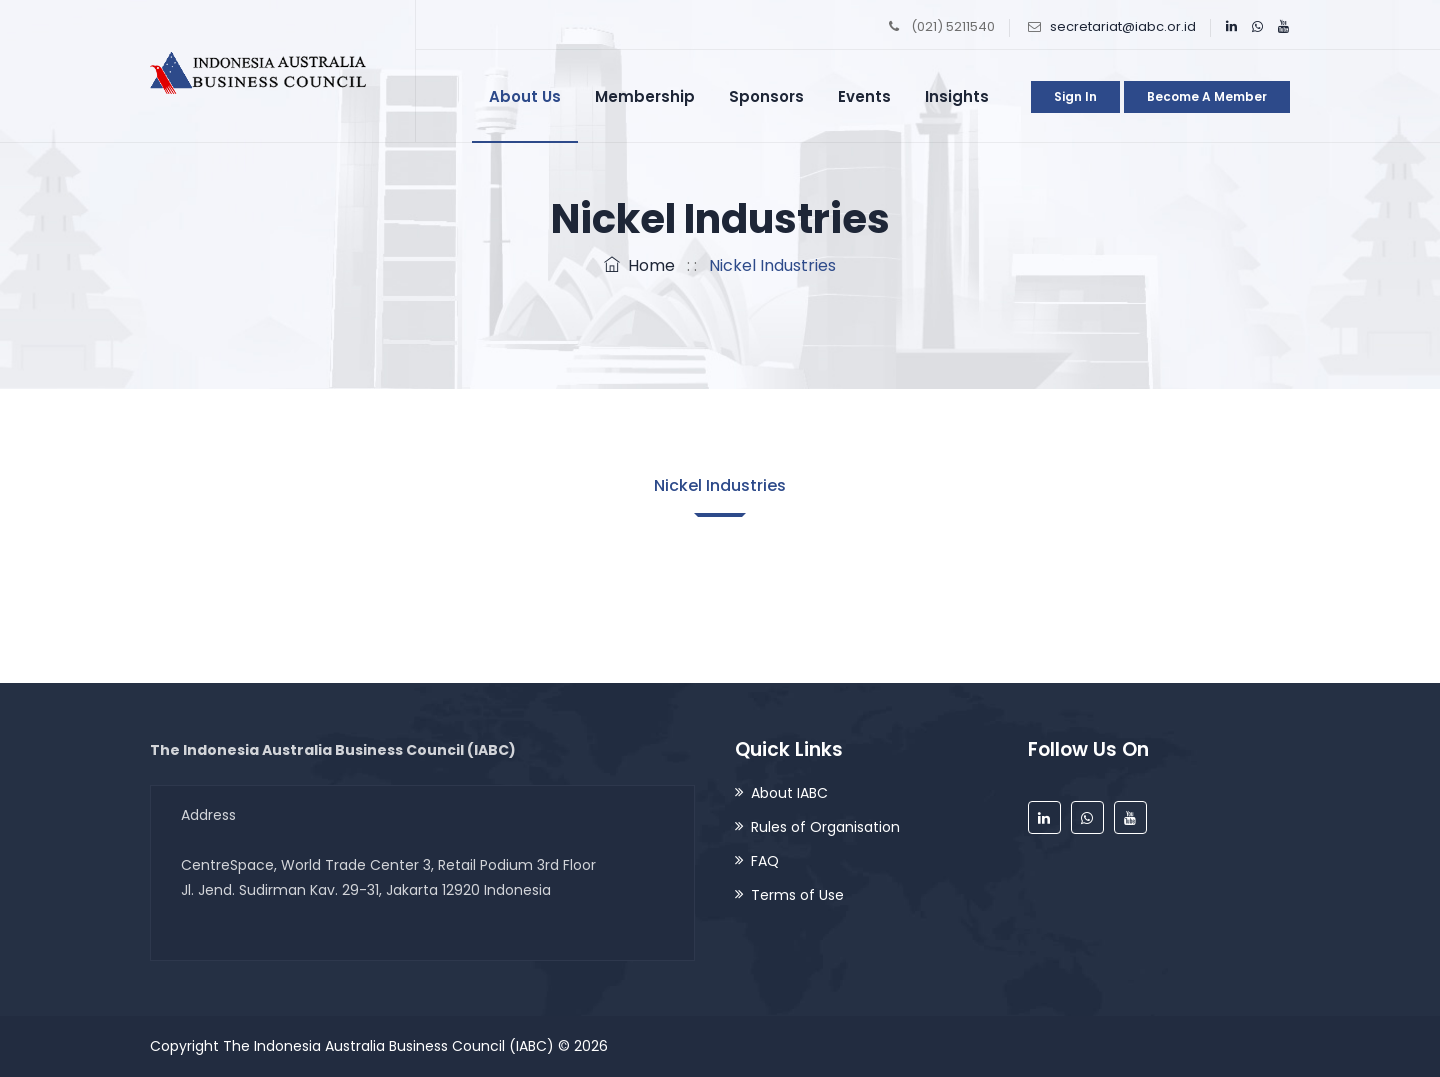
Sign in (1075, 96)
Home (639, 265)
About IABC (789, 793)
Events (864, 96)
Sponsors (766, 96)
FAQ (765, 861)
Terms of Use (797, 895)
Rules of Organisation (825, 827)
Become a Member (1207, 96)
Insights (957, 96)
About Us (525, 96)
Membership (645, 96)
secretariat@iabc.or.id (1123, 26)
